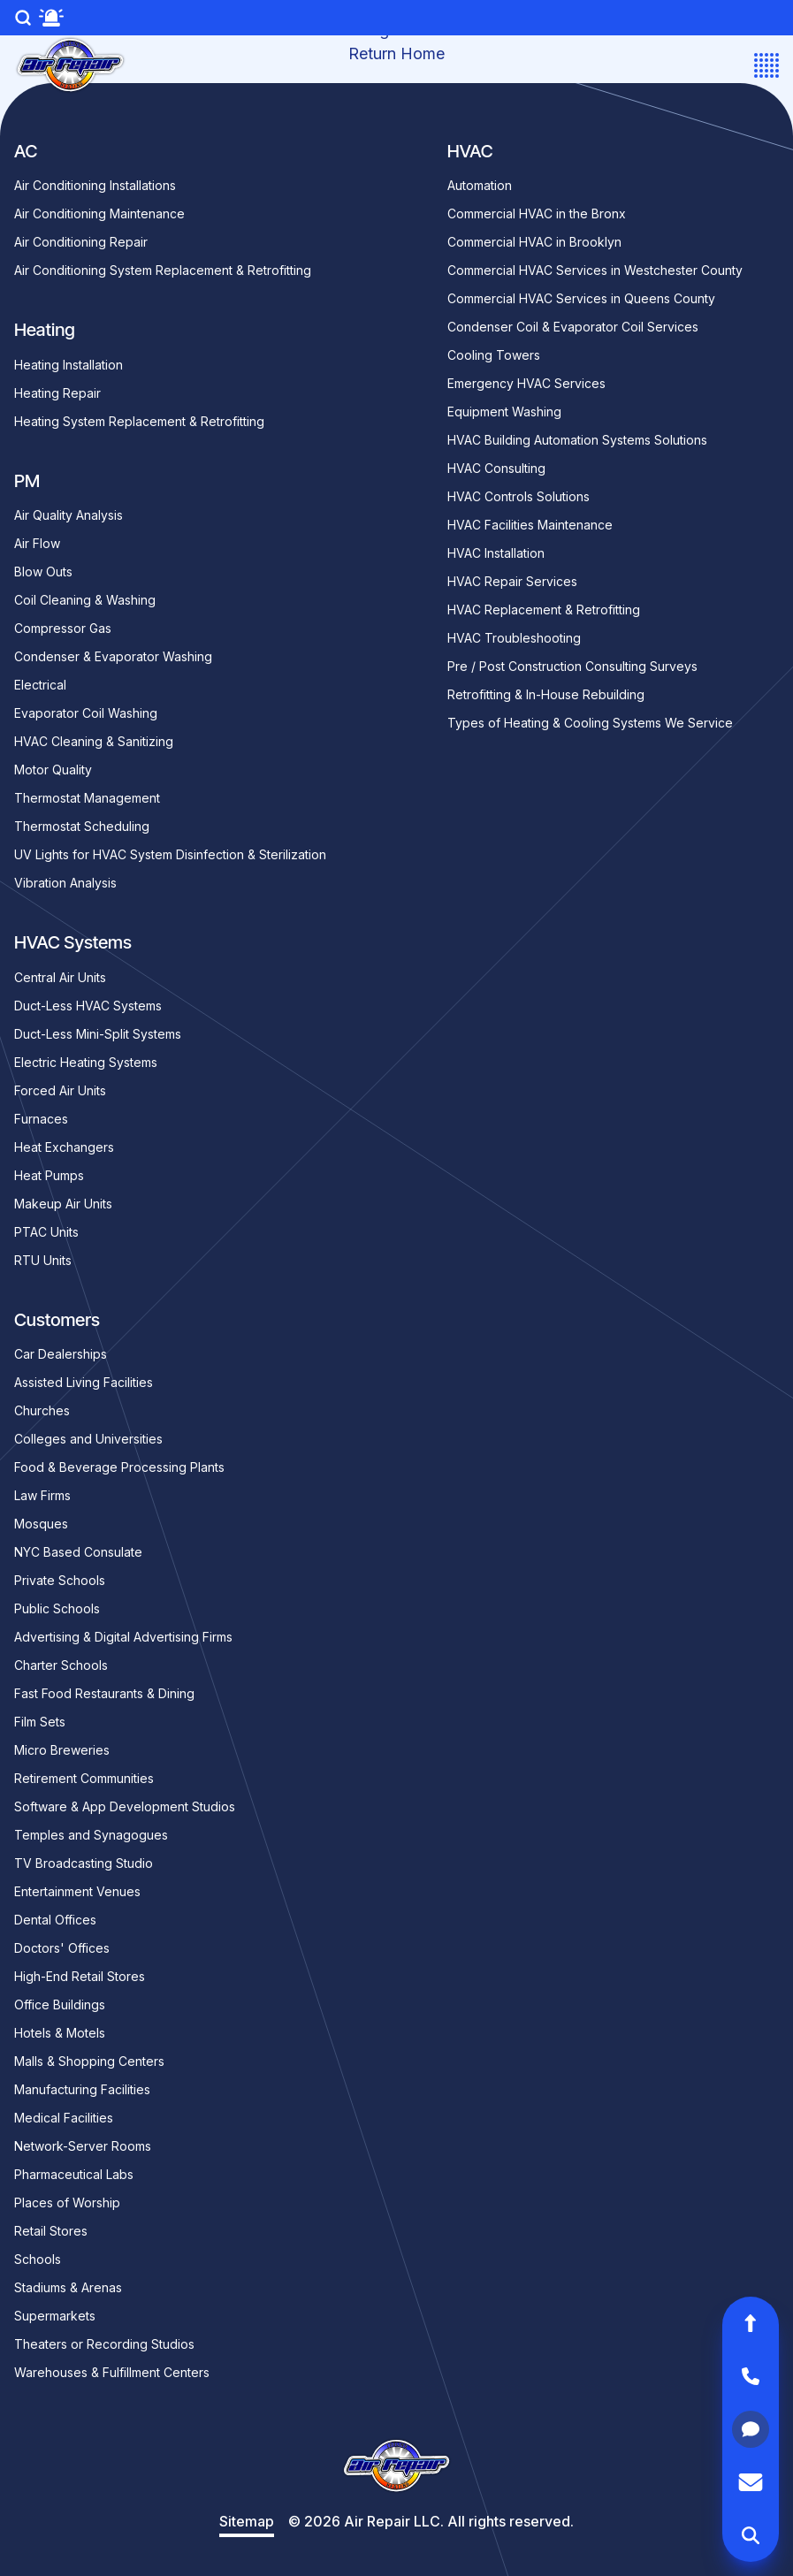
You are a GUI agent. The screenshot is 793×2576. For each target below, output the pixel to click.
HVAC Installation (496, 552)
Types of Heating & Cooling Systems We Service (590, 722)
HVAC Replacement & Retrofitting (543, 609)
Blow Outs (43, 571)
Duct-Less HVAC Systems (88, 1005)
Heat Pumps (49, 1175)
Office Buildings (59, 2004)
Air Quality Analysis (68, 514)
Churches (42, 1410)
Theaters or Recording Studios (104, 2343)
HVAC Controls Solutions (518, 496)
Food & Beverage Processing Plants (119, 1467)
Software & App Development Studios (124, 1806)
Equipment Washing (504, 411)
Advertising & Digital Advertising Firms (123, 1636)
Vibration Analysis (65, 882)
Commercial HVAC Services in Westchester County (595, 270)
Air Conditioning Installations (95, 185)
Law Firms (42, 1495)
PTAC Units (46, 1231)
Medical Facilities (63, 2117)
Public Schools (57, 1608)
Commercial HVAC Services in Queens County (581, 298)
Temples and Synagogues (91, 1834)
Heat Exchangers (64, 1147)
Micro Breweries (62, 1749)
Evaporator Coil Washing (85, 712)
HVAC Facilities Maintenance (530, 524)
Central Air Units (60, 977)
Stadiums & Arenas (68, 2287)
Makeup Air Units (63, 1203)
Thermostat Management (87, 797)
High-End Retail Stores (79, 1976)
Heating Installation (68, 364)
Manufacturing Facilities (82, 2089)
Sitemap (246, 2521)
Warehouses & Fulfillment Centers (112, 2372)
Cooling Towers (493, 354)
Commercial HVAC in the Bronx (536, 213)
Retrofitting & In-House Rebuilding (545, 694)
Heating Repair (57, 392)
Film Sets (39, 1721)
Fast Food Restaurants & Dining (104, 1693)
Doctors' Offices (62, 1947)
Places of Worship (67, 2202)
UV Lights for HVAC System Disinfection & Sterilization (170, 854)
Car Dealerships (60, 1353)
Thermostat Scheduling (81, 826)
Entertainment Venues (77, 1891)
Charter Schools (61, 1665)
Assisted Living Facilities (83, 1382)
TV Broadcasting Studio (83, 1863)
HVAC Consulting (496, 468)
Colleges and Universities (88, 1438)
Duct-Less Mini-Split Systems (97, 1033)
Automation (479, 185)
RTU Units (43, 1260)
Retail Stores (51, 2230)
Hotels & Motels (59, 2032)
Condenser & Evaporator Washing (113, 656)
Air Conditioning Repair (81, 241)
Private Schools (59, 1580)
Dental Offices (55, 1919)
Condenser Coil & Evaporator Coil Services (572, 326)
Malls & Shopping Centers (89, 2061)
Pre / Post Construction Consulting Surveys (572, 666)
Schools (37, 2259)
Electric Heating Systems (85, 1062)
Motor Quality (53, 769)
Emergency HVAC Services (526, 383)
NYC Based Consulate (78, 1551)
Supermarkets (54, 2315)
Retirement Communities (84, 1778)
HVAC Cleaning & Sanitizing (93, 741)
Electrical (40, 684)
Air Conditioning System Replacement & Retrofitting (162, 270)
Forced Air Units (60, 1090)
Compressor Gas (62, 628)
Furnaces (41, 1118)
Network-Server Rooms (82, 2145)
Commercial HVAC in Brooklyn (534, 241)
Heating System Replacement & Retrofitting (139, 421)
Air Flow (37, 543)
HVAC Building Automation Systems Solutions (577, 439)
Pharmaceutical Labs (73, 2174)
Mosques (41, 1523)
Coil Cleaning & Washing (85, 599)
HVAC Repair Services (512, 581)
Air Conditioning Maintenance (99, 213)
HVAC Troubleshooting (514, 637)
